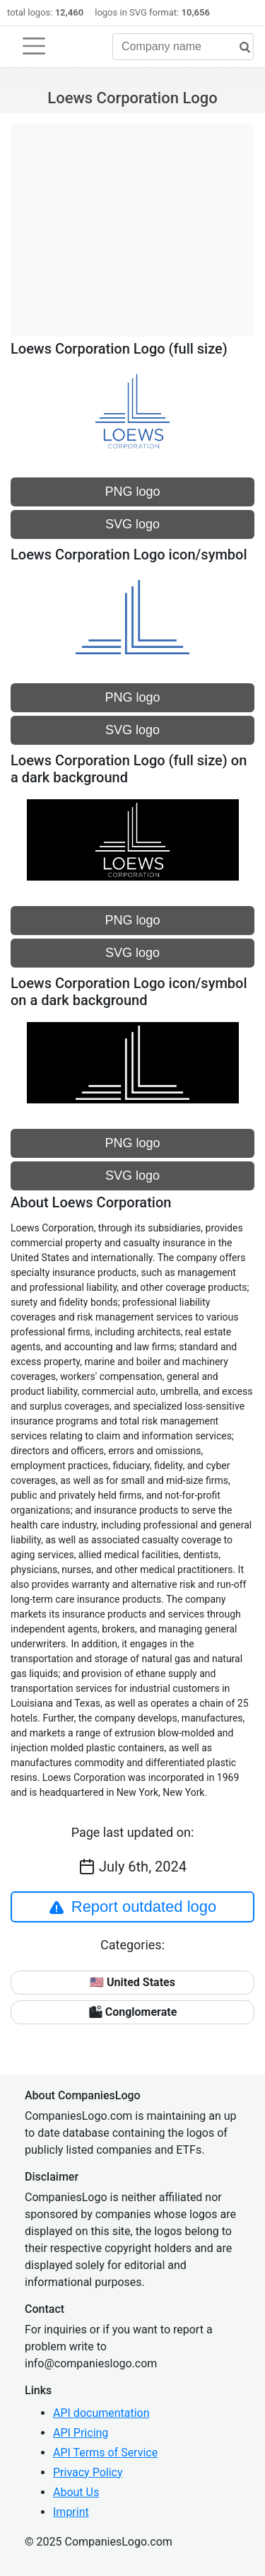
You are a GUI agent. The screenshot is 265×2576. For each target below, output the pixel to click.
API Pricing (80, 2432)
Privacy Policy (88, 2472)
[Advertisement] (132, 223)
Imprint (71, 2512)
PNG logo (132, 492)
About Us (76, 2492)
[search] (239, 48)
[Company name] (183, 46)
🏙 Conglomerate (132, 2012)
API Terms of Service (105, 2452)
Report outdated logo (133, 1907)
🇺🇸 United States (132, 1982)
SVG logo (132, 524)
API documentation (101, 2413)
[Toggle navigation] (34, 46)
